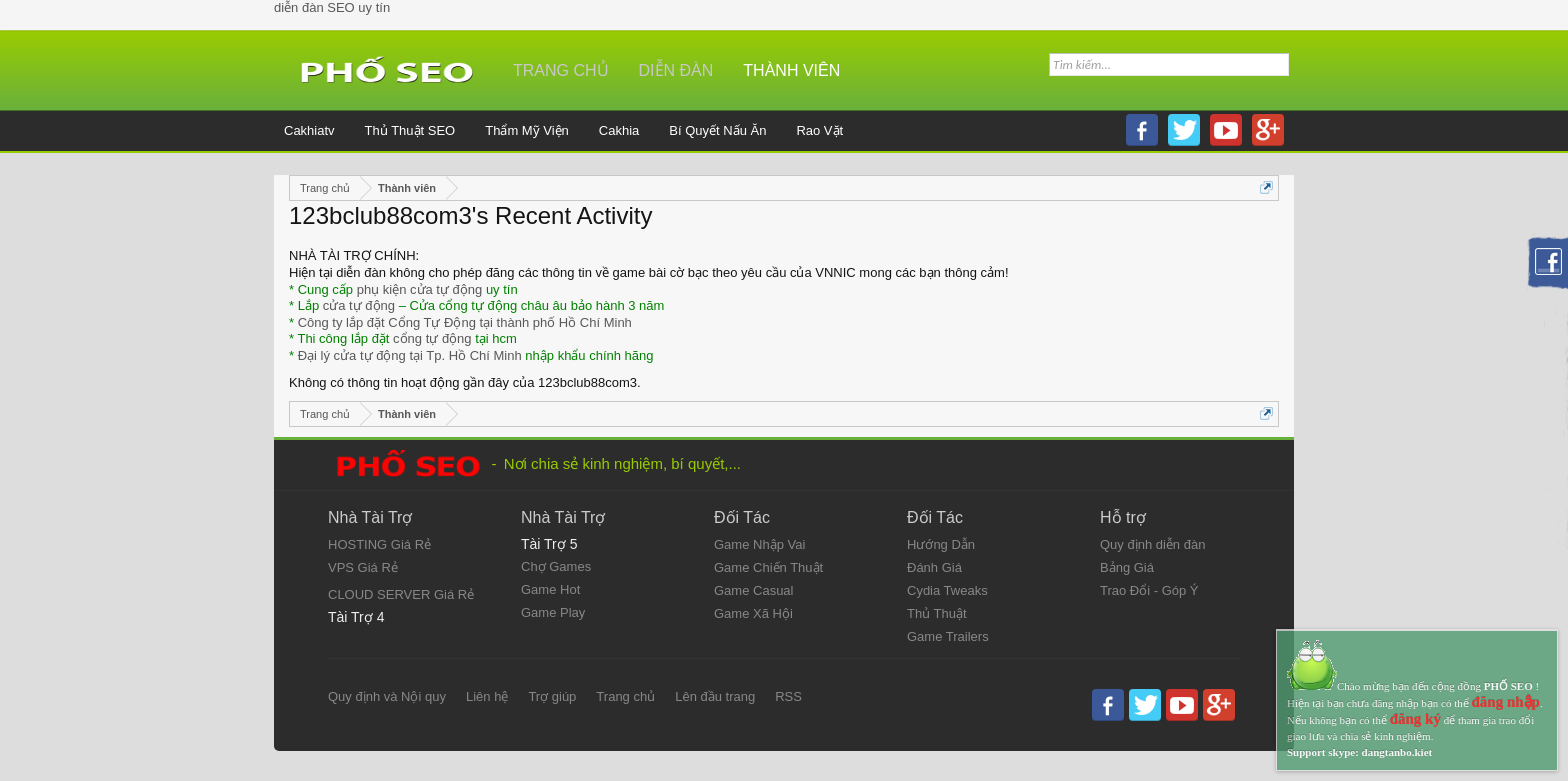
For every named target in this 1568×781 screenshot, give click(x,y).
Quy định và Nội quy (387, 696)
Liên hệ (487, 696)
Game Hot (550, 589)
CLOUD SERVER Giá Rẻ (401, 594)
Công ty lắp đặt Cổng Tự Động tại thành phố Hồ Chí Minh (465, 322)
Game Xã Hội (753, 613)
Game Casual (753, 590)
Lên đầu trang (715, 696)
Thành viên (791, 70)
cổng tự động (432, 338)
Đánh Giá (934, 567)
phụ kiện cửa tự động (420, 289)
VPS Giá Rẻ (363, 567)
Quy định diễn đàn (1152, 544)
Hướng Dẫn (941, 544)
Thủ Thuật (937, 613)
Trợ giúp (552, 696)
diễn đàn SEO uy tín (332, 7)
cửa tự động (359, 305)
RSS (788, 696)
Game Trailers (948, 636)
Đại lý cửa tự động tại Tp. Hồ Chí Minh (410, 355)
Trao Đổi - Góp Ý (1149, 590)
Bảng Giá (1127, 567)
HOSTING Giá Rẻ (379, 544)
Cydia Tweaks (947, 590)
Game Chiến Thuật (768, 567)
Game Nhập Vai (759, 544)
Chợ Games (556, 566)
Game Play (553, 612)
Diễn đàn (676, 70)
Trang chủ (561, 70)
